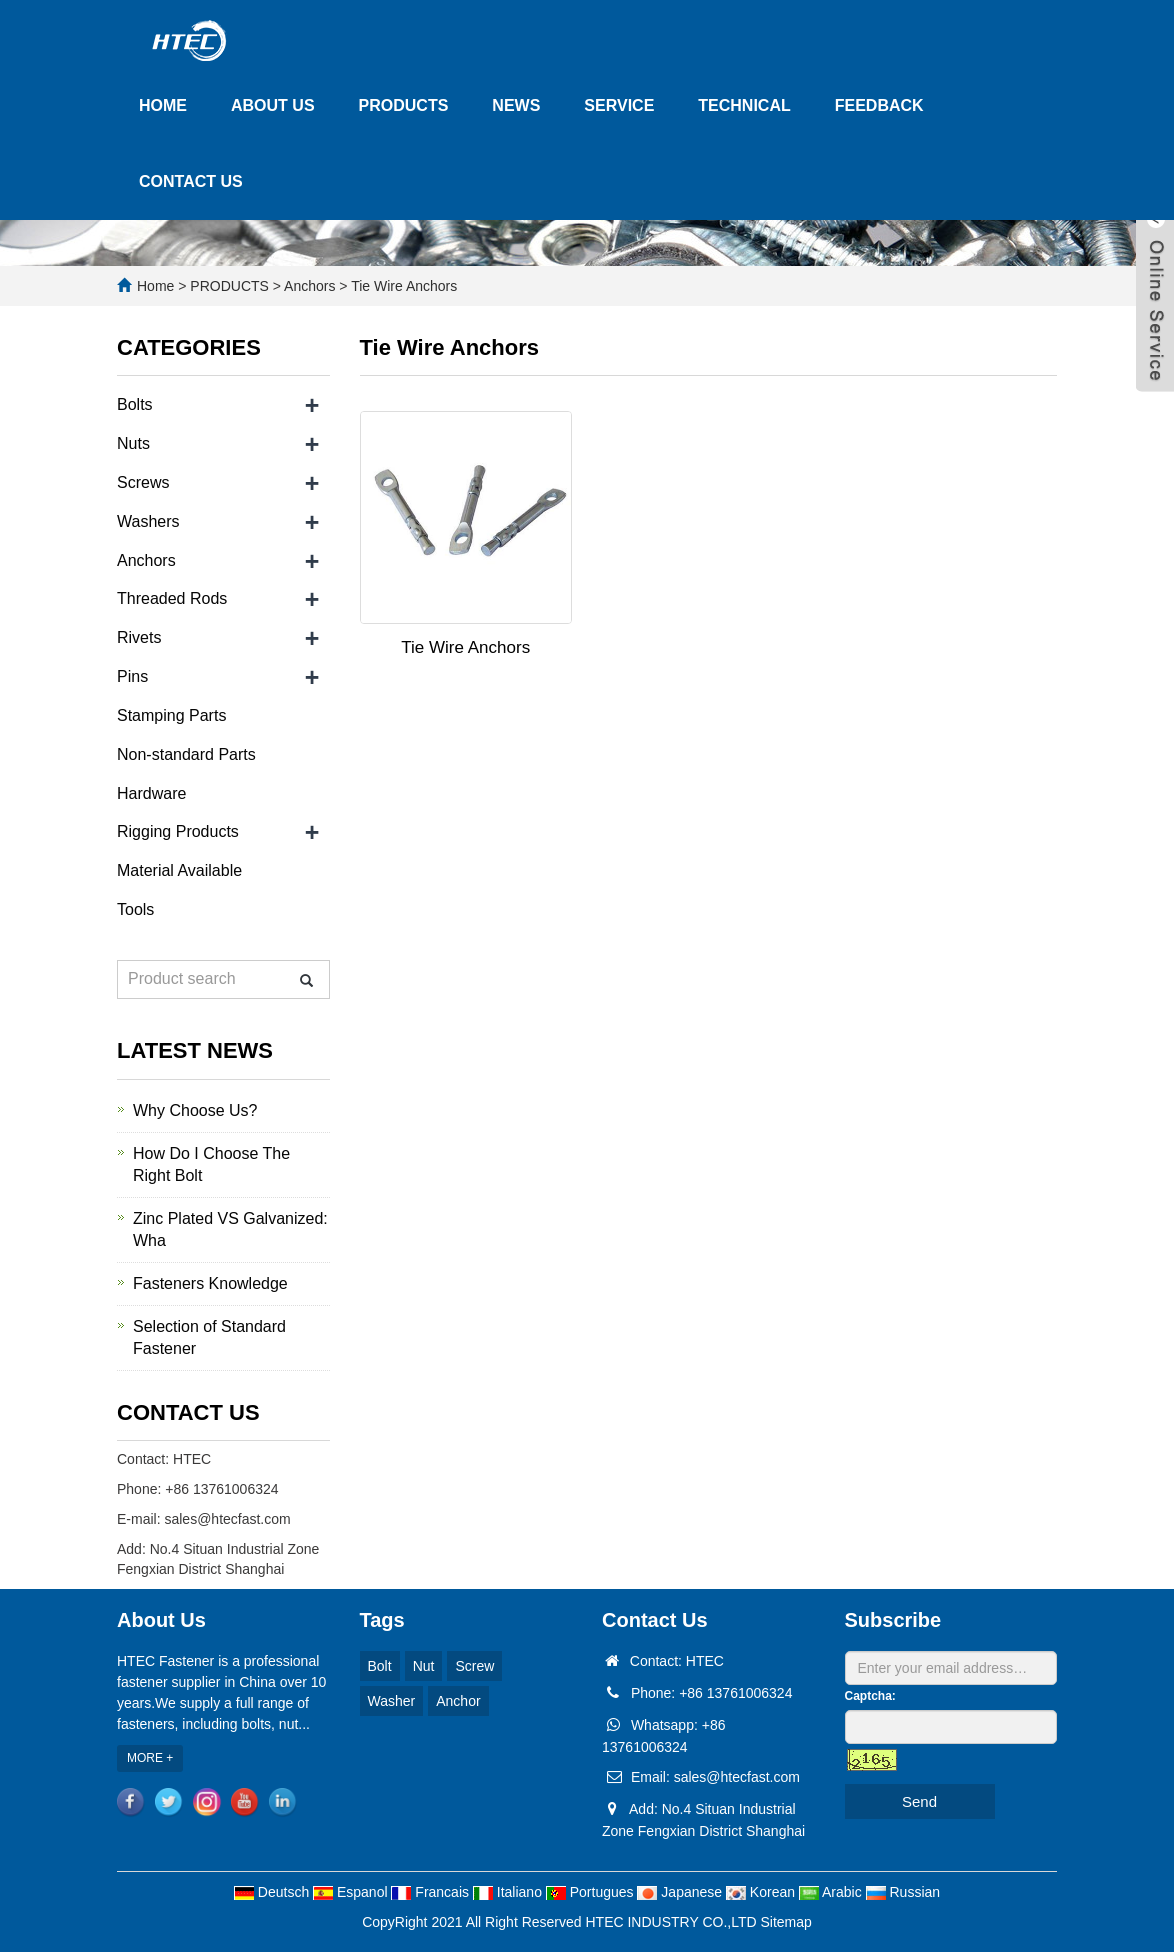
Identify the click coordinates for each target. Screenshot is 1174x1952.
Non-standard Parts (186, 754)
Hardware (151, 793)
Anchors (310, 286)
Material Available (179, 870)
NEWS (516, 105)
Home (155, 286)
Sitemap (786, 1922)
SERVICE (619, 105)
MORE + (150, 1758)
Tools (135, 909)
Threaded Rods (172, 598)
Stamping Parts (171, 715)
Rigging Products (178, 831)
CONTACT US (191, 181)
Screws (143, 482)
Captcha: (870, 1696)
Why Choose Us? (195, 1110)
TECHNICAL (744, 105)
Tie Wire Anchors (403, 286)
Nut (424, 1666)
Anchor (458, 1701)
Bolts (135, 404)
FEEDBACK (879, 105)
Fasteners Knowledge (210, 1283)
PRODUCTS (404, 105)
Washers (148, 521)
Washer (392, 1701)
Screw (474, 1666)
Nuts (133, 443)
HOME (163, 105)
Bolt (380, 1666)
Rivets (139, 637)
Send (919, 1801)
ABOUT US (273, 105)
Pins (132, 676)
